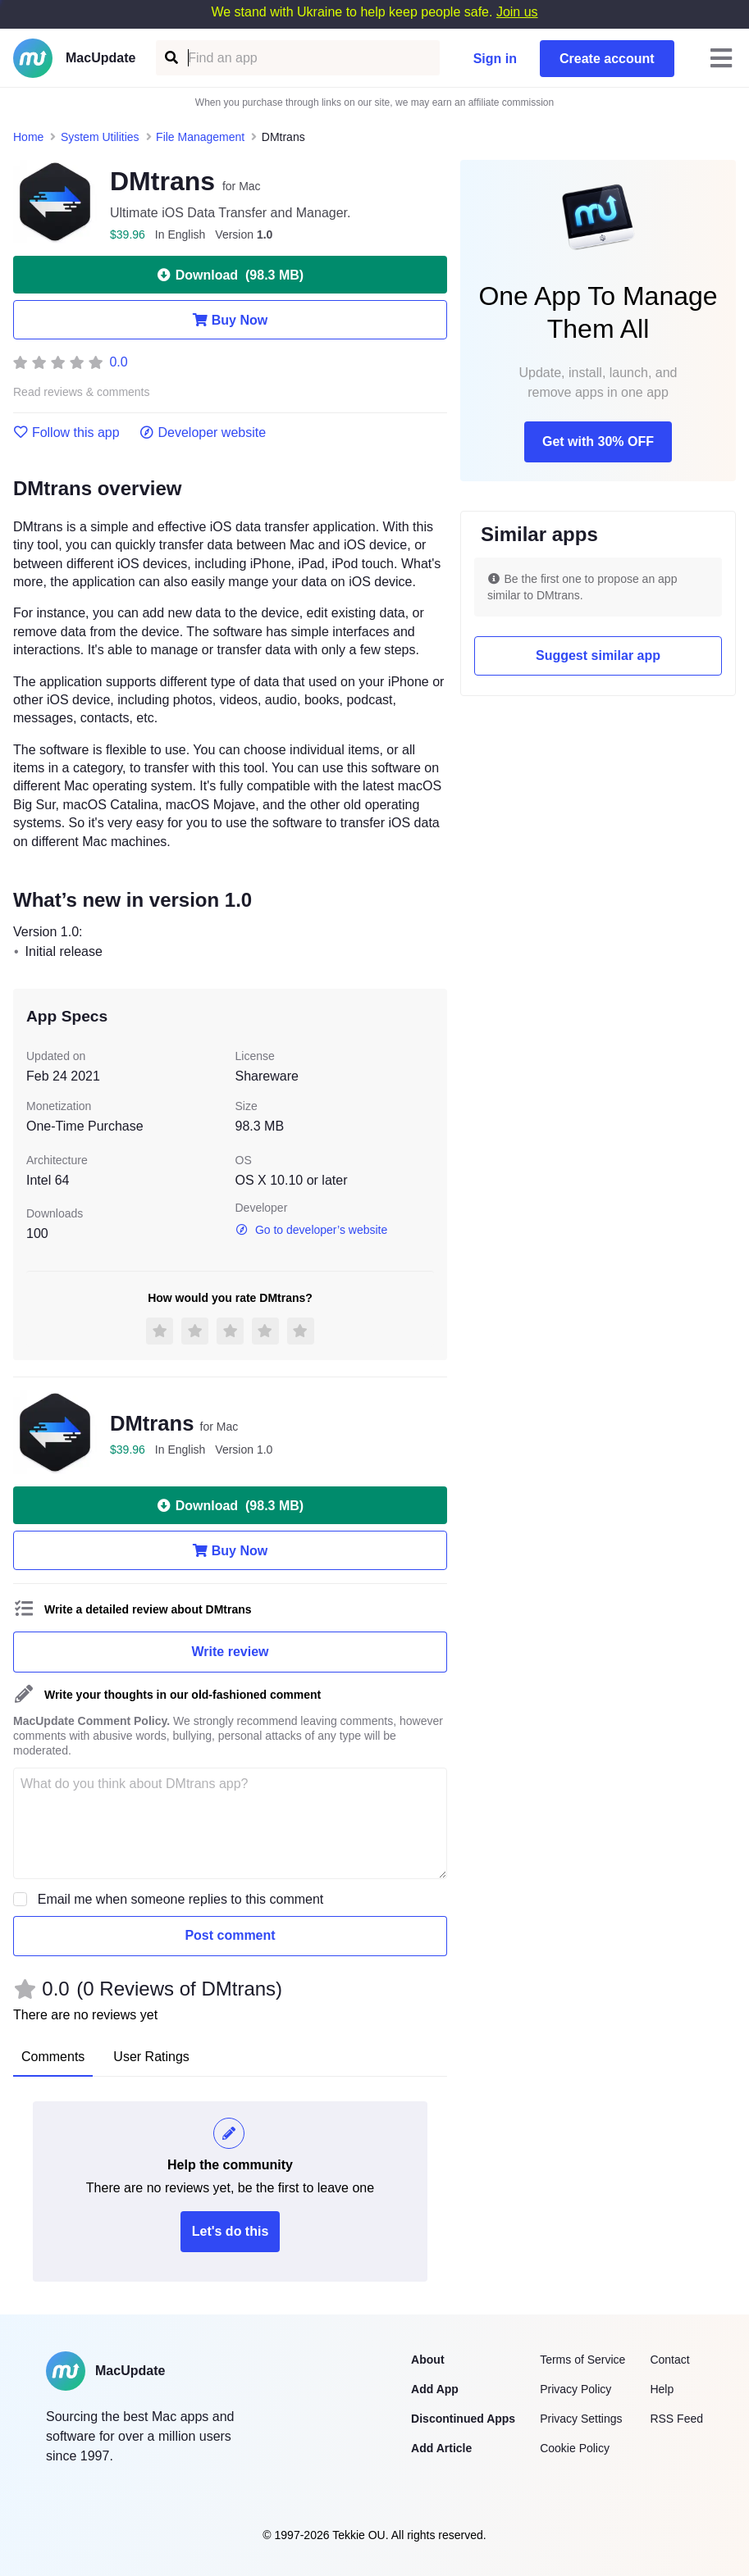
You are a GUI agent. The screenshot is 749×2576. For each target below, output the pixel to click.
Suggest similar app (598, 655)
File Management (200, 137)
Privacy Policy (575, 2389)
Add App (435, 2389)
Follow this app (66, 432)
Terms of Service (582, 2359)
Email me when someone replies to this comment (181, 1899)
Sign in (495, 58)
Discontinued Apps (463, 2418)
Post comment (230, 1935)
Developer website (203, 432)
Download (230, 275)
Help (662, 2389)
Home (28, 137)
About (427, 2359)
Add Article (441, 2448)
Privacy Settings (581, 2418)
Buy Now (230, 320)
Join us (517, 11)
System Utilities (100, 137)
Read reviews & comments (81, 392)
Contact (669, 2359)
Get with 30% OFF (598, 441)
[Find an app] (170, 58)
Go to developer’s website (311, 1229)
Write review (230, 1651)
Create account (607, 58)
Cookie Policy (575, 2448)
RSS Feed (676, 2418)
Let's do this (230, 2231)
